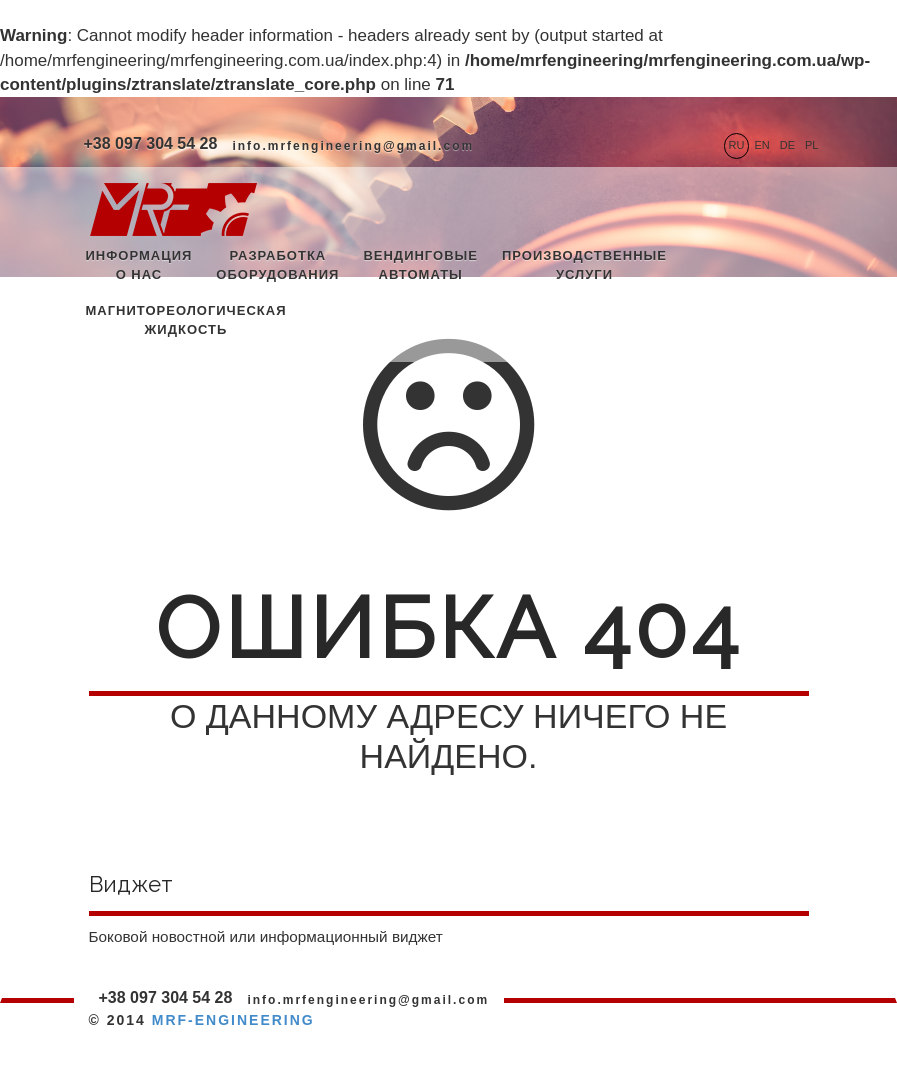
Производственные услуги (584, 265)
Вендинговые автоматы (420, 265)
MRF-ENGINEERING (233, 1020)
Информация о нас (139, 265)
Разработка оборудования (277, 265)
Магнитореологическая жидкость (186, 320)
